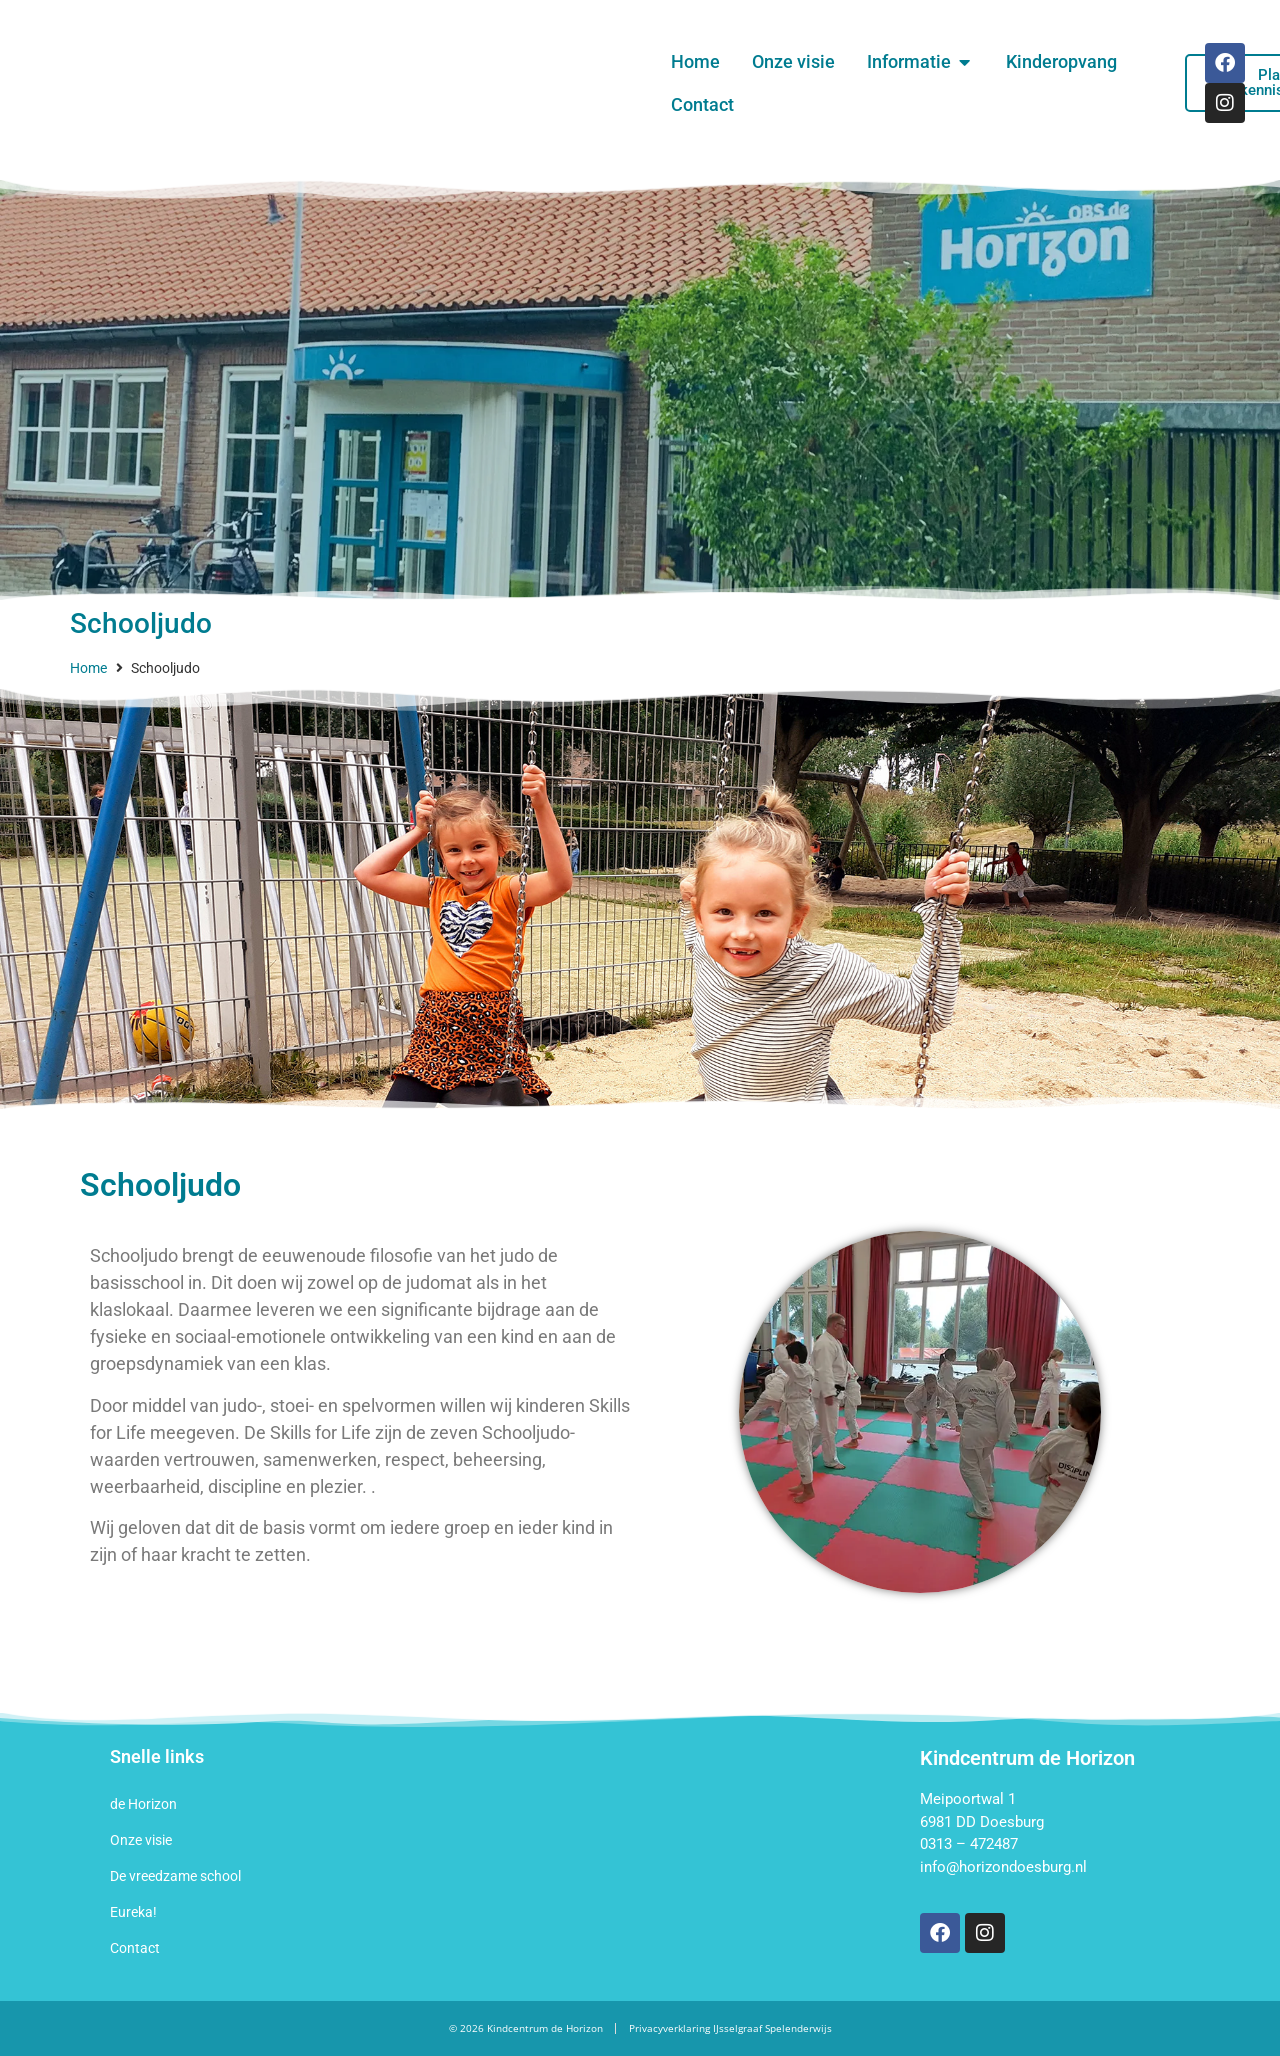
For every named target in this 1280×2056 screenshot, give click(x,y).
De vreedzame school (175, 1876)
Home (88, 668)
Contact (135, 1948)
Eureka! (133, 1912)
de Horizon (143, 1804)
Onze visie (141, 1840)
